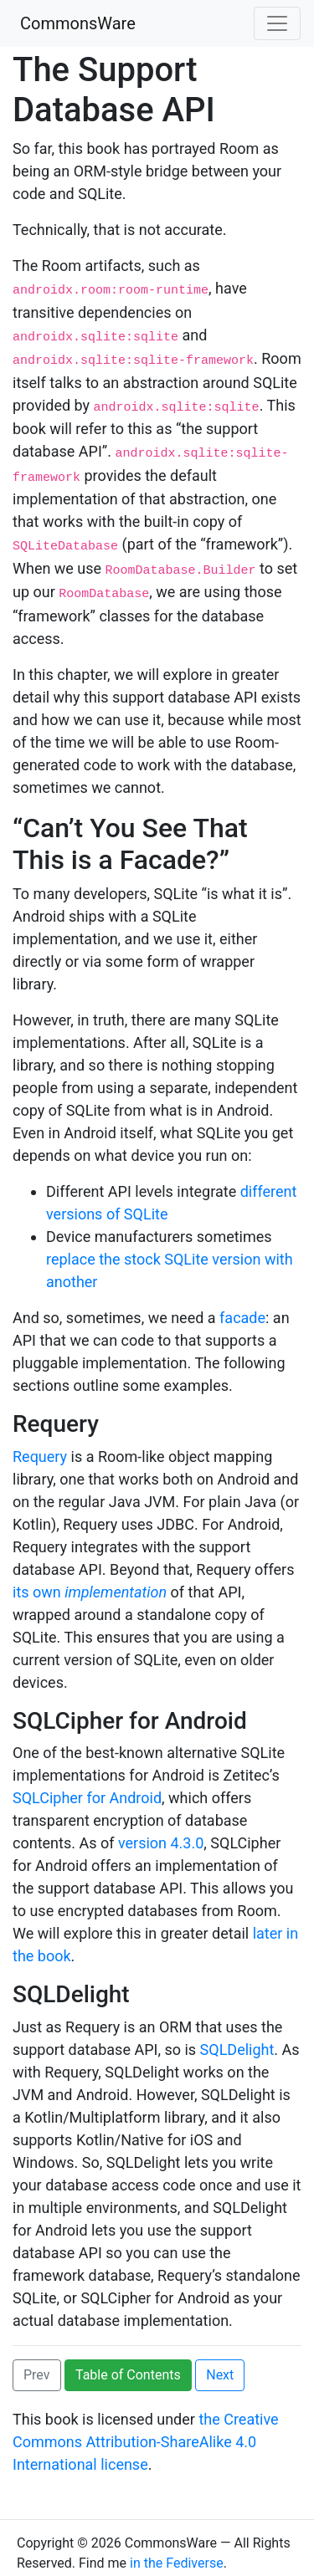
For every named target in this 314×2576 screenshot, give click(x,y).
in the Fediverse (177, 2552)
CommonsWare (78, 23)
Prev (36, 2364)
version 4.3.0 (160, 1832)
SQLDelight (237, 2038)
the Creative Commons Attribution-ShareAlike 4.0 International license (146, 2431)
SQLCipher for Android (87, 1787)
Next (220, 2364)
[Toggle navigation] (277, 23)
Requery (40, 1445)
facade (242, 1307)
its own (90, 1580)
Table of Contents (128, 2364)
